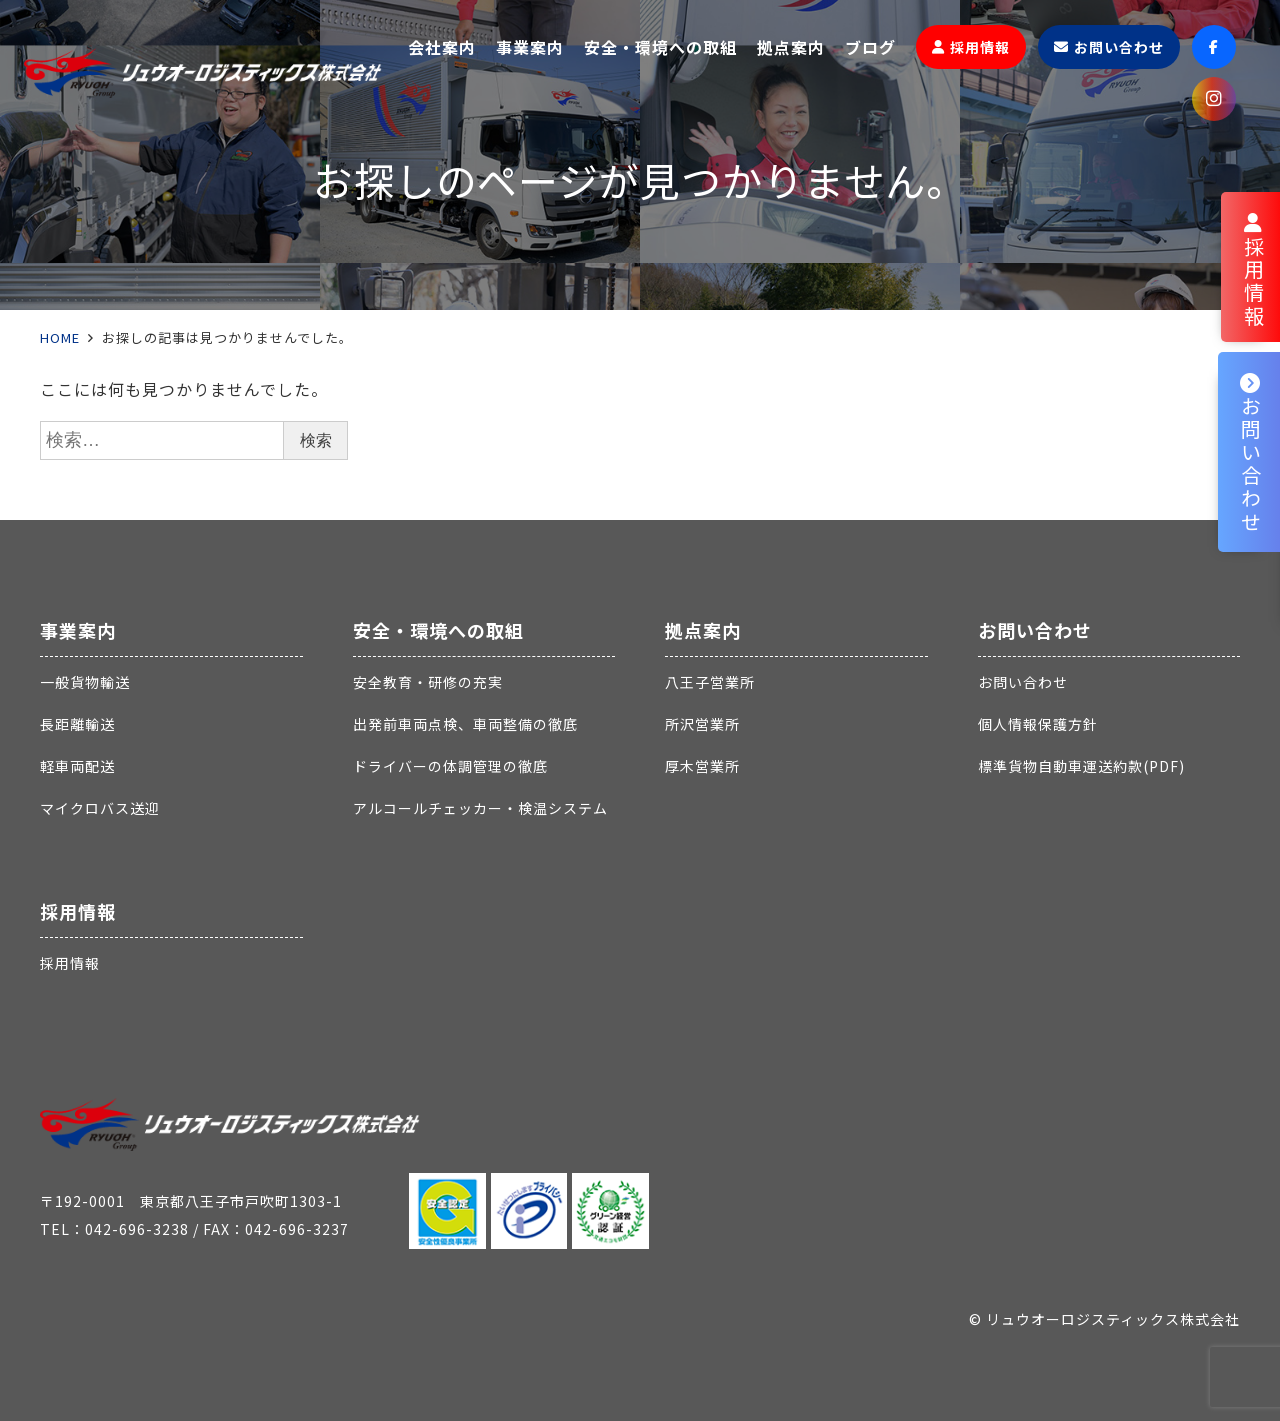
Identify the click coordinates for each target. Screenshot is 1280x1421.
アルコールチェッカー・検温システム (480, 808)
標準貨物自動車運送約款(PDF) (1081, 766)
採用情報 (78, 911)
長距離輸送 (77, 724)
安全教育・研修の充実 (428, 682)
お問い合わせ (1035, 630)
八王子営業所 (710, 682)
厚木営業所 (702, 766)
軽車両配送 (77, 766)
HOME (60, 337)
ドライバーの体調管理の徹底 (450, 766)
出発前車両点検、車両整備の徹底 (465, 724)
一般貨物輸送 (85, 682)
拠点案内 (703, 630)
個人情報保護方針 (1038, 724)
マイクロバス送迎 (100, 808)
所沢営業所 (702, 724)
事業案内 (78, 630)
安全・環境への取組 (438, 630)
